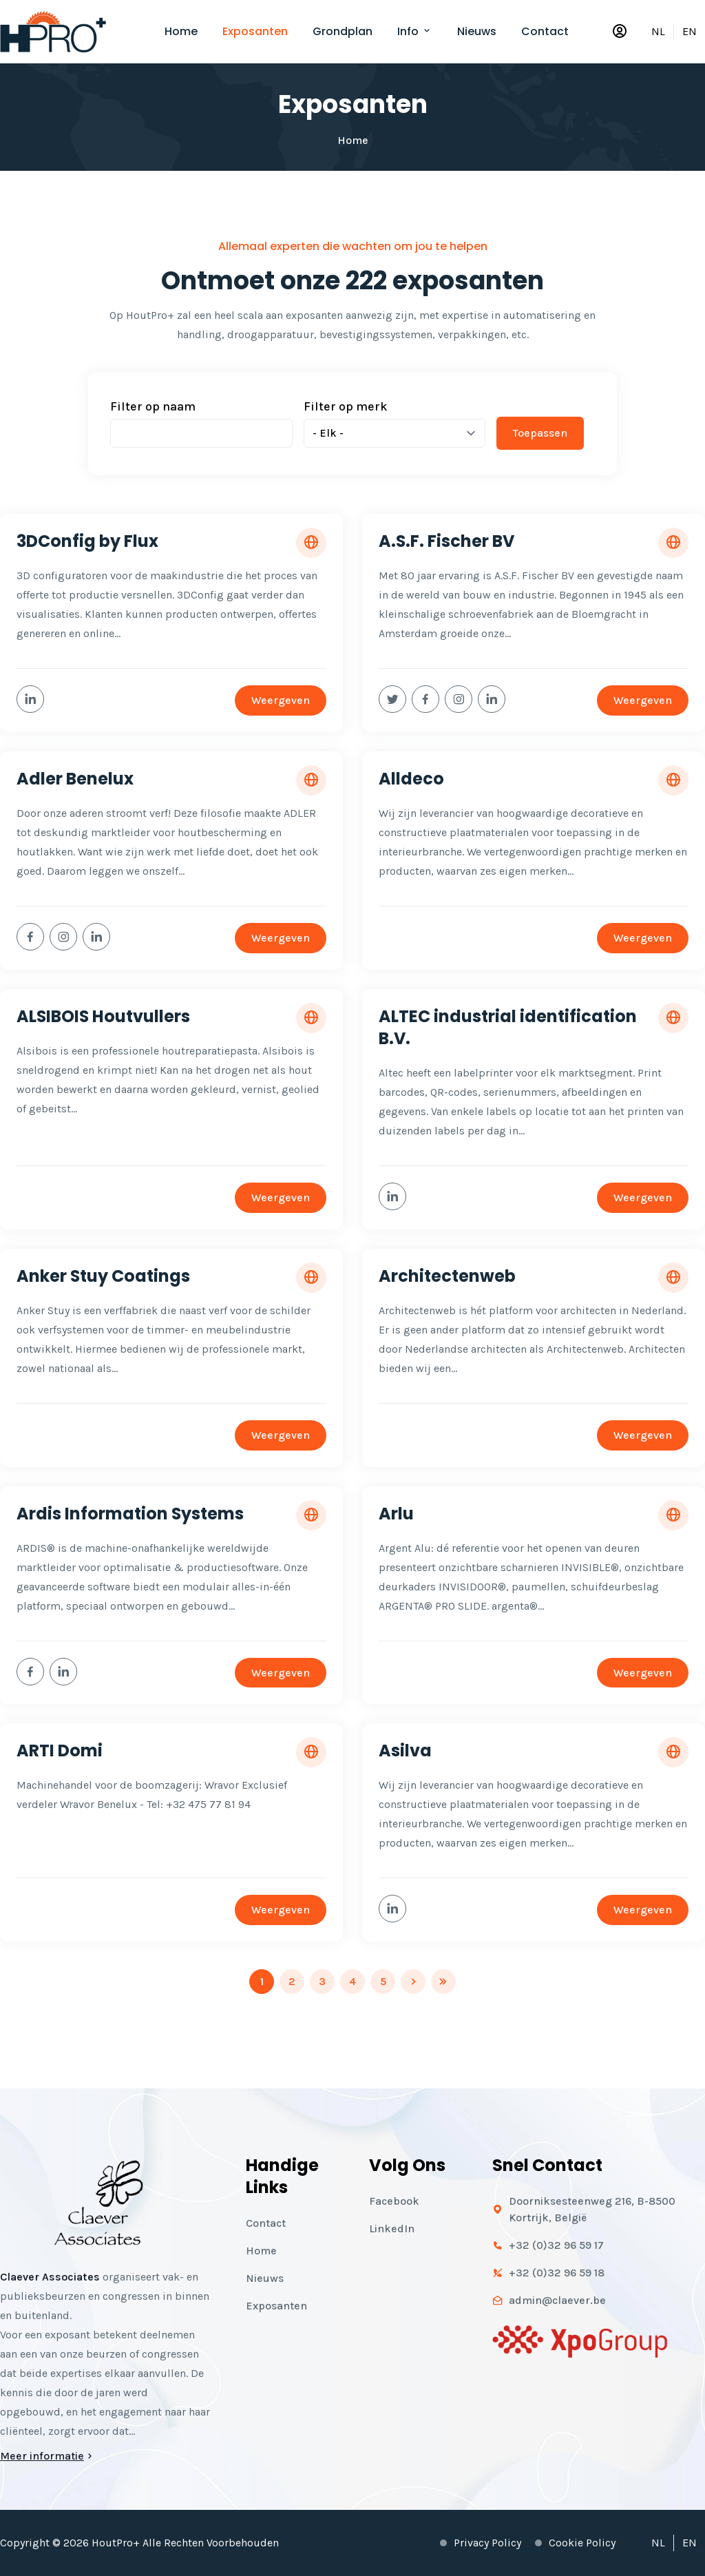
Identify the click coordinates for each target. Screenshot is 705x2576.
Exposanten (255, 31)
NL (658, 31)
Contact (545, 31)
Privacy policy (487, 2542)
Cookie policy (582, 2542)
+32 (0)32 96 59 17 (556, 2245)
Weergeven (280, 700)
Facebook (394, 2201)
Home (181, 31)
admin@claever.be (557, 2300)
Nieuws (476, 31)
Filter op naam (153, 406)
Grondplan (342, 31)
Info (414, 31)
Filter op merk (346, 406)
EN (689, 31)
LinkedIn (391, 2228)
